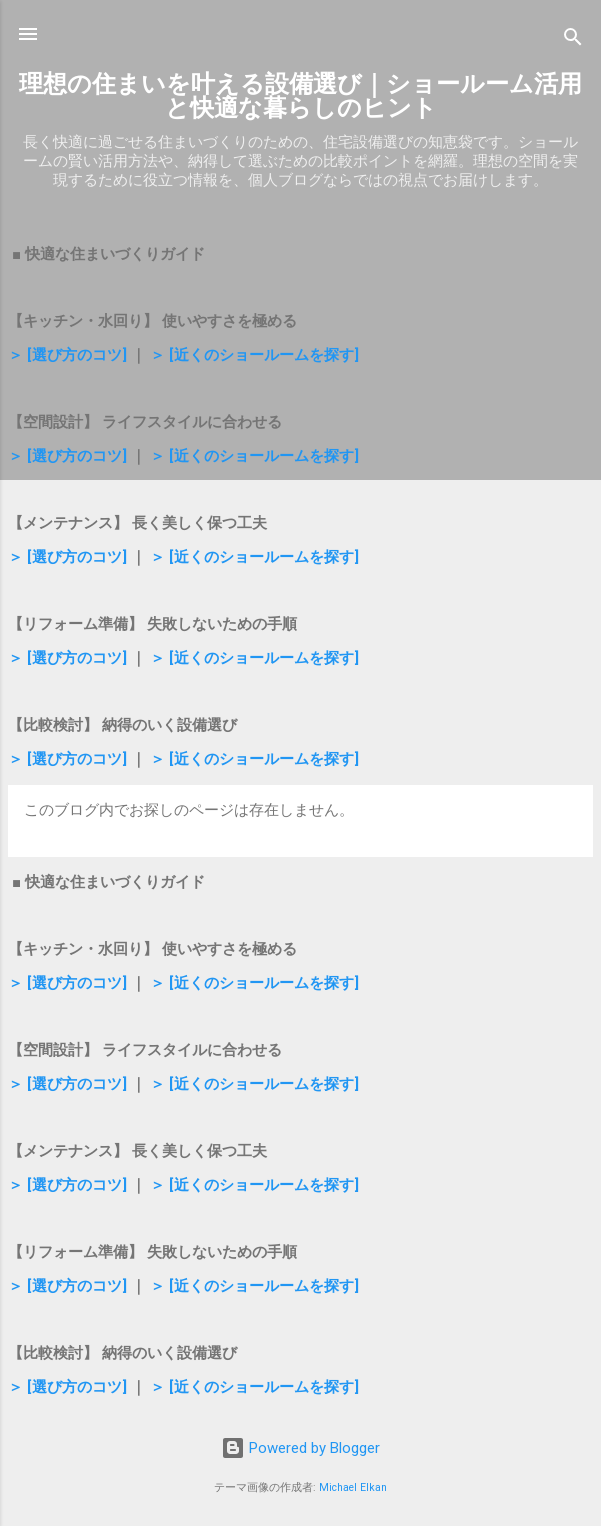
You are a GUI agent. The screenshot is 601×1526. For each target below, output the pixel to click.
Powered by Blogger (300, 1448)
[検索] (573, 40)
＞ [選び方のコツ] (67, 355)
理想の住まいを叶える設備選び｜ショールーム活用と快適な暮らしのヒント (300, 96)
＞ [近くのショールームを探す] (254, 355)
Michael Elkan (353, 1487)
